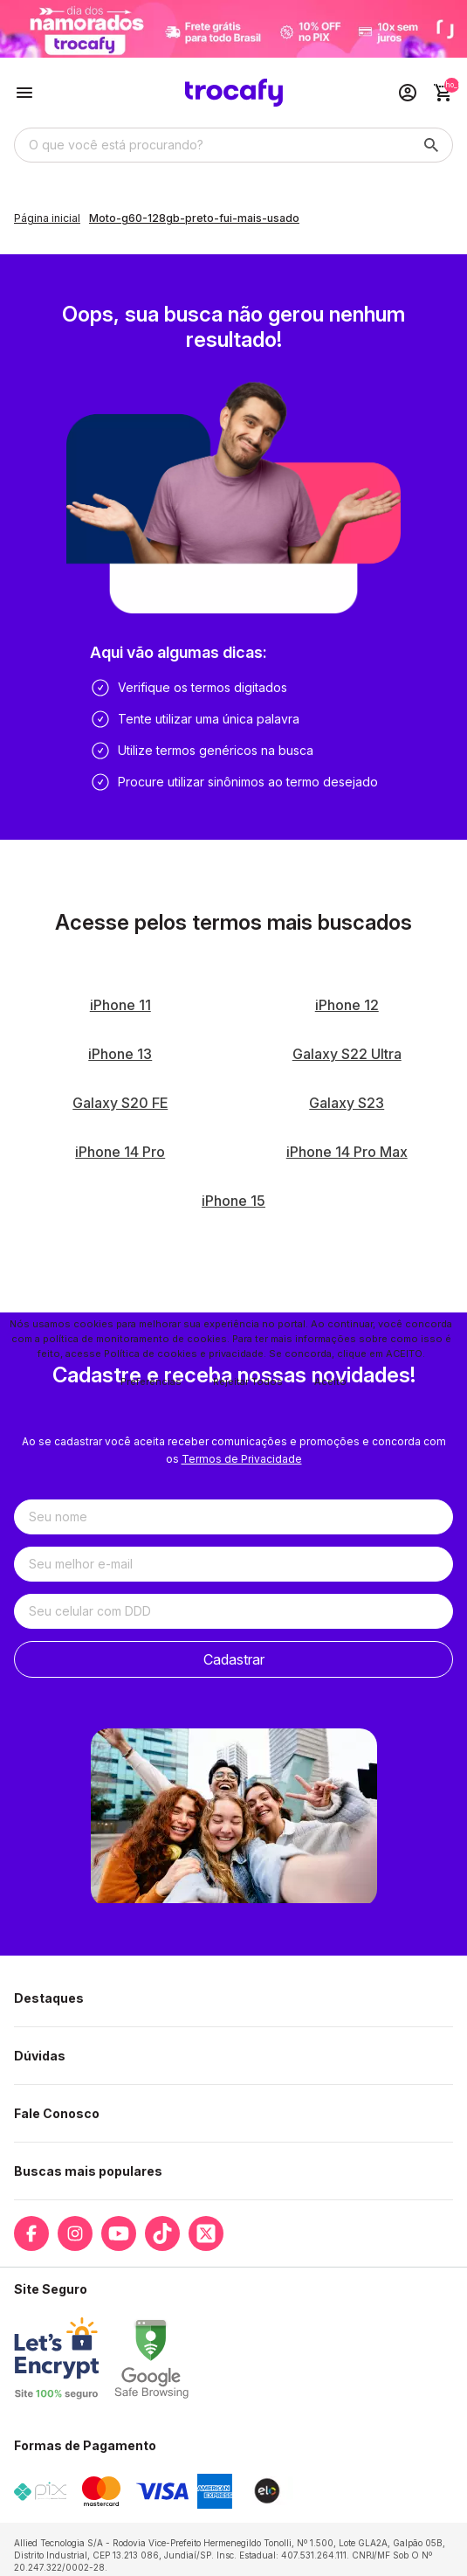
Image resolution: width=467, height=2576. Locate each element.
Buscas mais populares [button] (88, 2171)
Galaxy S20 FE (120, 1102)
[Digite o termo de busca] (212, 145)
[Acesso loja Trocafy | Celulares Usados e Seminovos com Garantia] (407, 92)
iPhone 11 (120, 1005)
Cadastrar (233, 1659)
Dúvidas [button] (39, 2055)
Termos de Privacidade (242, 1458)
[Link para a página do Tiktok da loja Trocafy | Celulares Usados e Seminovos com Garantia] (162, 2233)
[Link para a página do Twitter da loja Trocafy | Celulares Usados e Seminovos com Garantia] (206, 2233)
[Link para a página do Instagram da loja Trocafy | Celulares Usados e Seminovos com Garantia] (75, 2233)
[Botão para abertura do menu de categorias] (24, 92)
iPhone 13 (120, 1054)
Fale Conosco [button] (57, 2113)
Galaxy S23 (346, 1102)
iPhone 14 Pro (120, 1151)
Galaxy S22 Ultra (347, 1054)
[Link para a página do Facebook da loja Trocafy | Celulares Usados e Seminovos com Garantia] (31, 2233)
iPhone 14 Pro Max (347, 1151)
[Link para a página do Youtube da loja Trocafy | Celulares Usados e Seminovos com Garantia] (118, 2233)
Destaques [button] (49, 1998)
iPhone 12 (347, 1005)
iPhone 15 (233, 1200)
